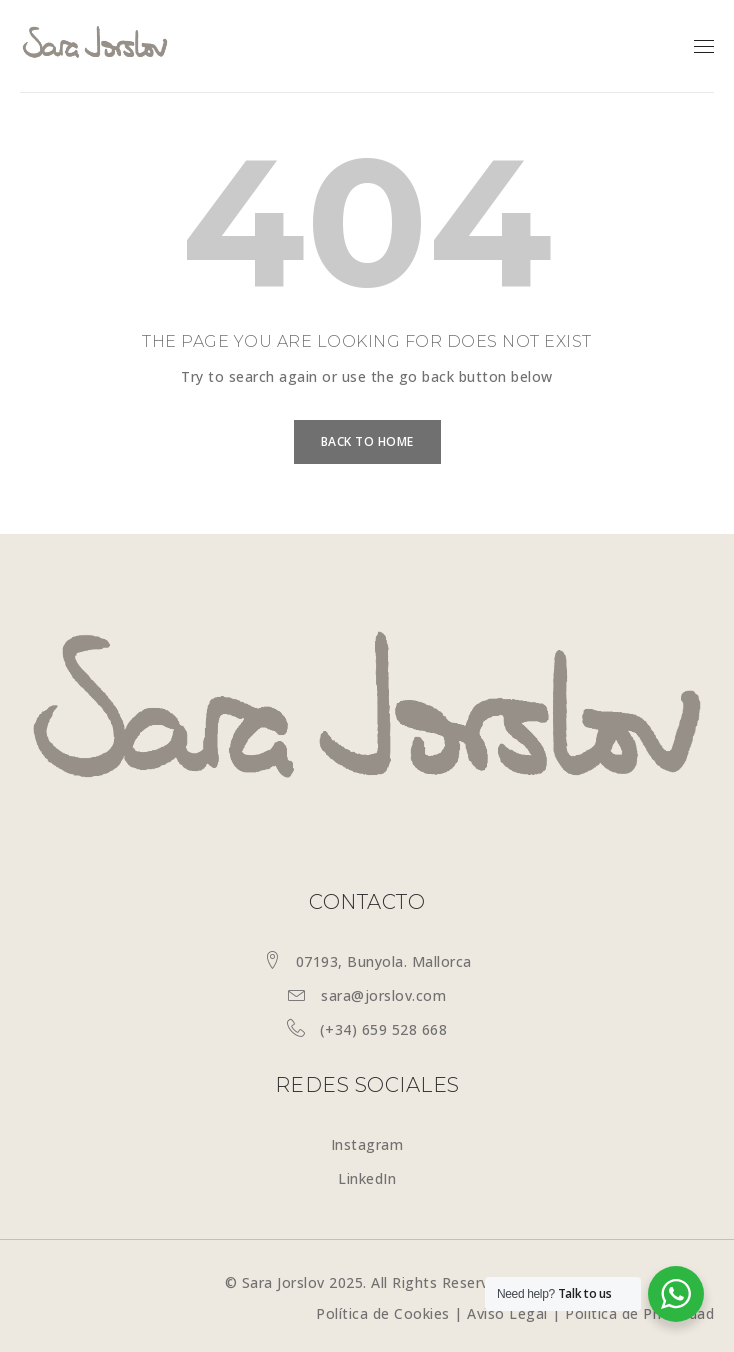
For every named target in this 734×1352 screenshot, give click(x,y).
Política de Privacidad (639, 1313)
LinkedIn (367, 1178)
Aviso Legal (507, 1313)
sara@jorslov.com (383, 995)
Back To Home (367, 441)
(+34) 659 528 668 (384, 1029)
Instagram (367, 1144)
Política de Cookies (383, 1313)
